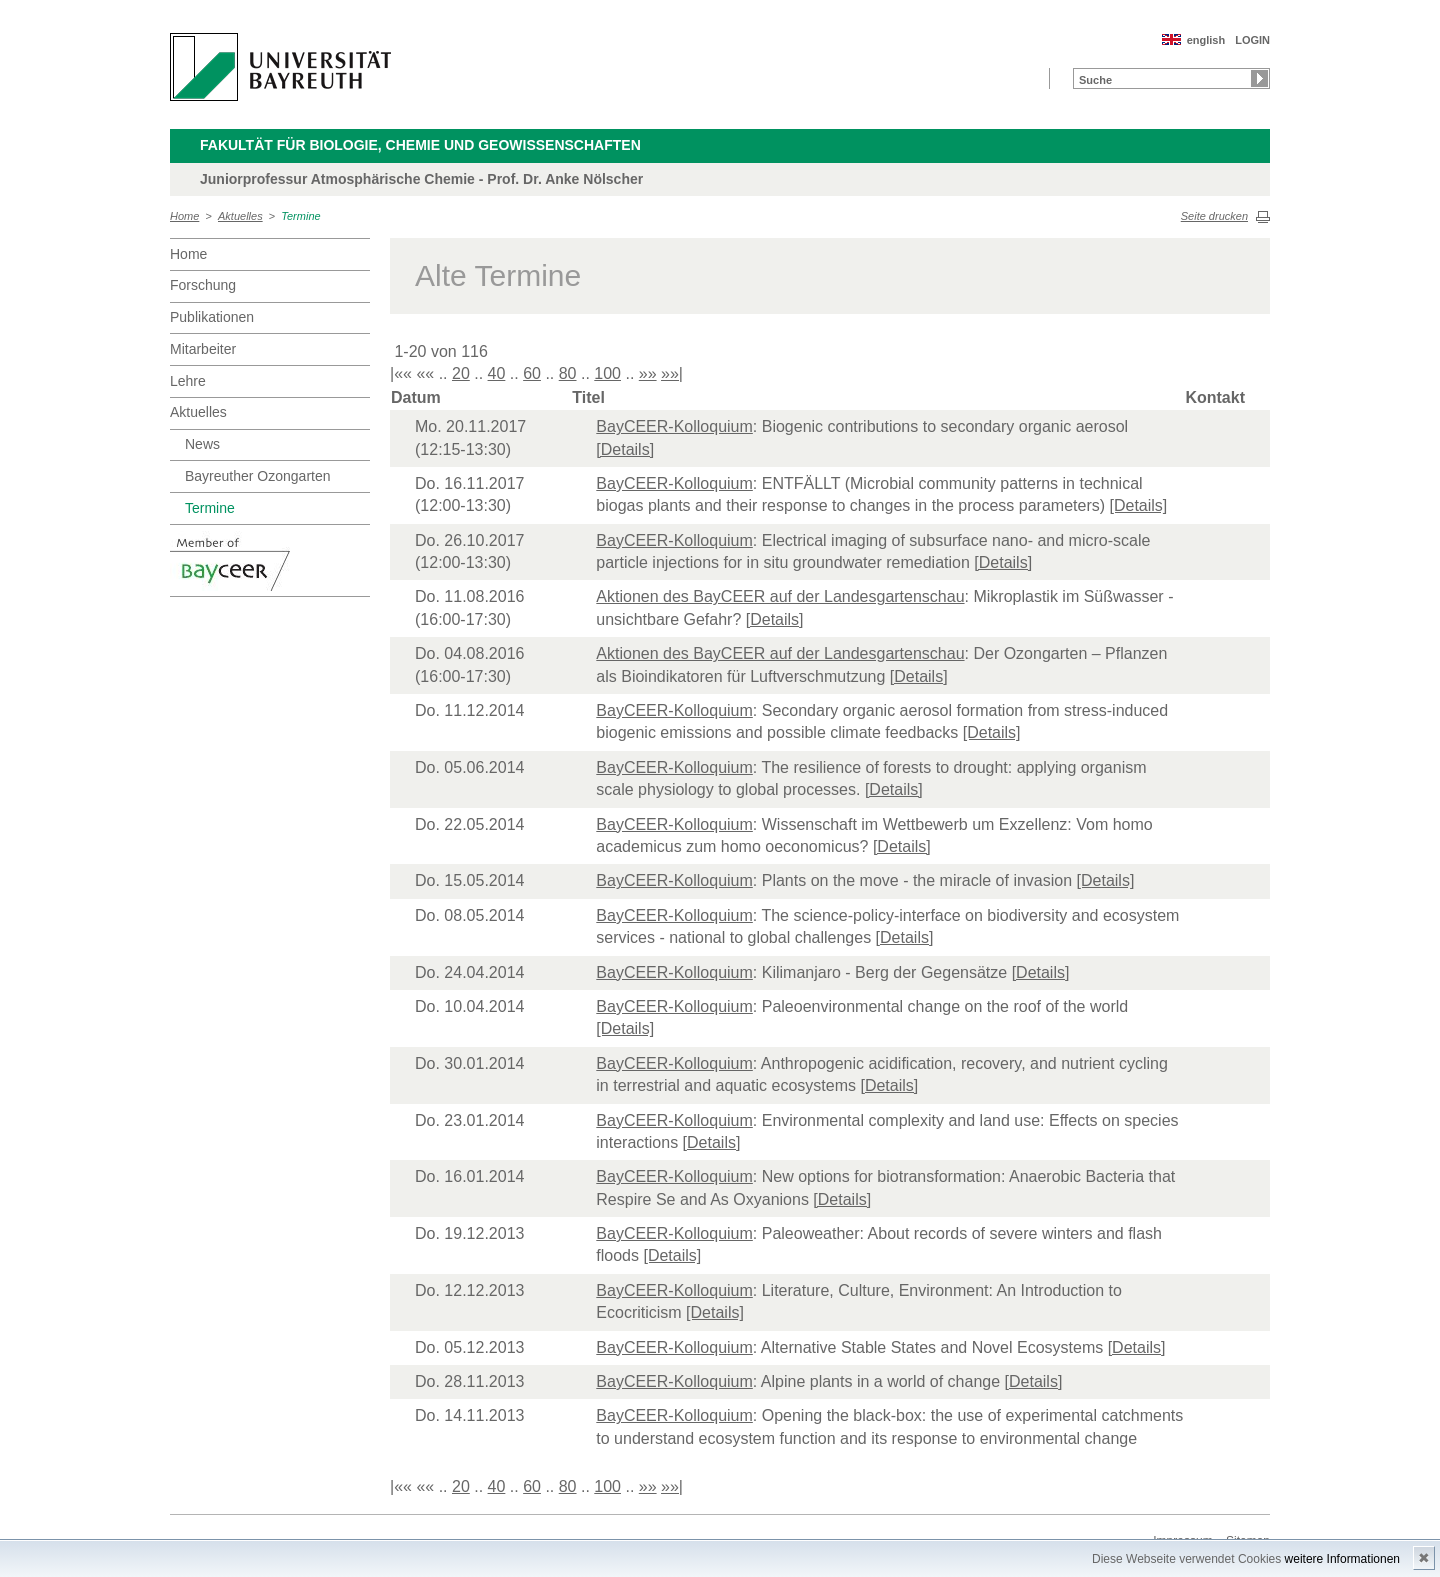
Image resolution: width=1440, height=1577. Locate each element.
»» (648, 373)
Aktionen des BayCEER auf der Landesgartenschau (780, 596)
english (1206, 40)
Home (184, 216)
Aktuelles (240, 216)
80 (568, 373)
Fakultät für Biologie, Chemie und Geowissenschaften (420, 145)
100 (607, 373)
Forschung (203, 285)
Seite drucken (1214, 216)
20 (461, 373)
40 (497, 373)
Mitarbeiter (203, 349)
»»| (672, 373)
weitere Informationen (1342, 1559)
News (202, 444)
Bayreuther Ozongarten (258, 476)
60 (532, 373)
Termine (300, 216)
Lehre (188, 381)
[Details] (625, 449)
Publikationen (212, 317)
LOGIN (1252, 40)
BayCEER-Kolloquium (674, 426)
